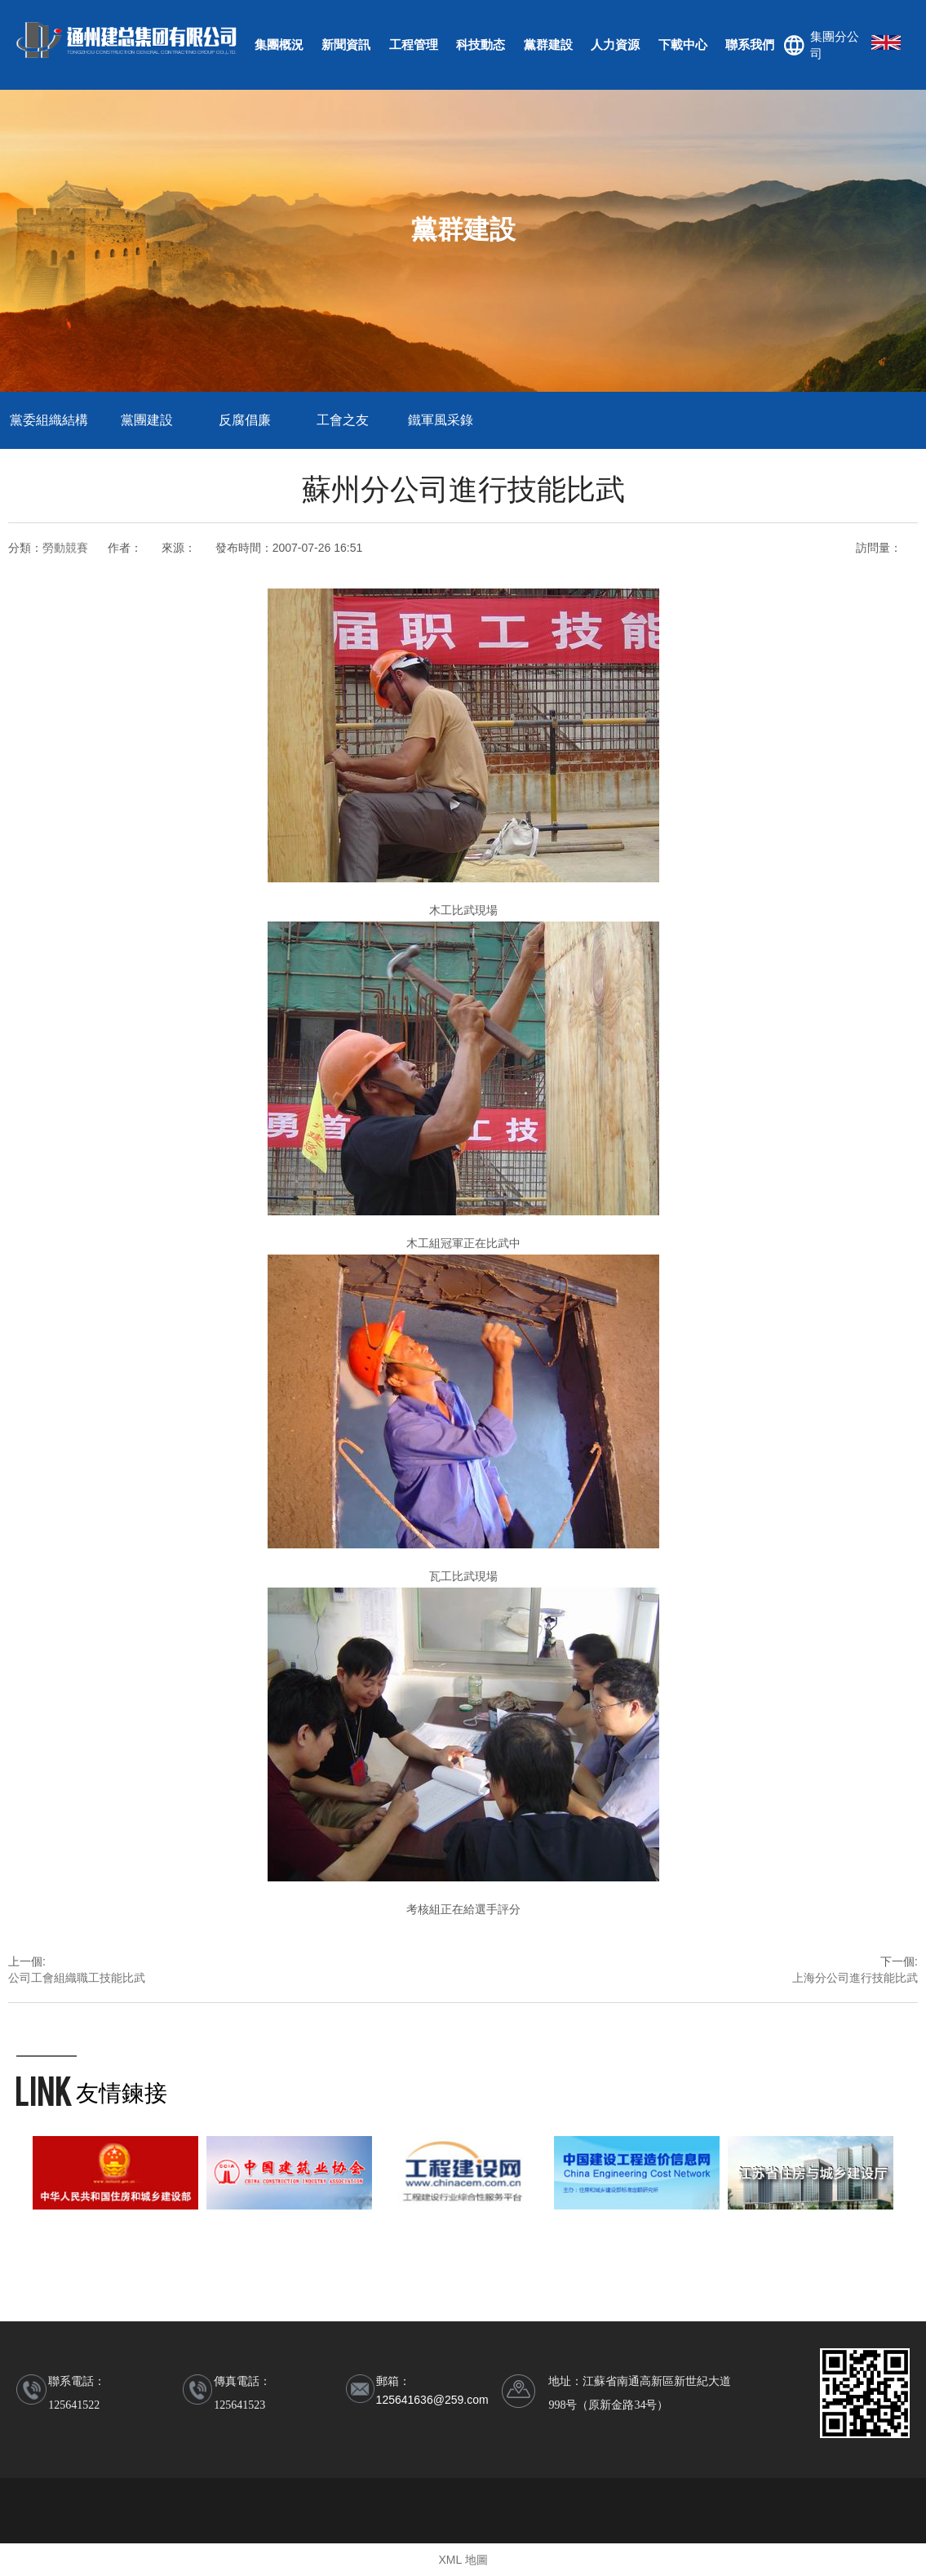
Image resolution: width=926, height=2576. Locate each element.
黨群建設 (548, 44)
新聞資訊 (345, 44)
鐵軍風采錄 (440, 420)
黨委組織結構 (49, 420)
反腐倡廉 (245, 420)
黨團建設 (147, 420)
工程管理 (413, 44)
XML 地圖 (462, 2559)
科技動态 (480, 44)
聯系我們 (749, 44)
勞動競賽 (65, 547)
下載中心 (682, 44)
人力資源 (615, 44)
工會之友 (343, 420)
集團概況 (279, 44)
